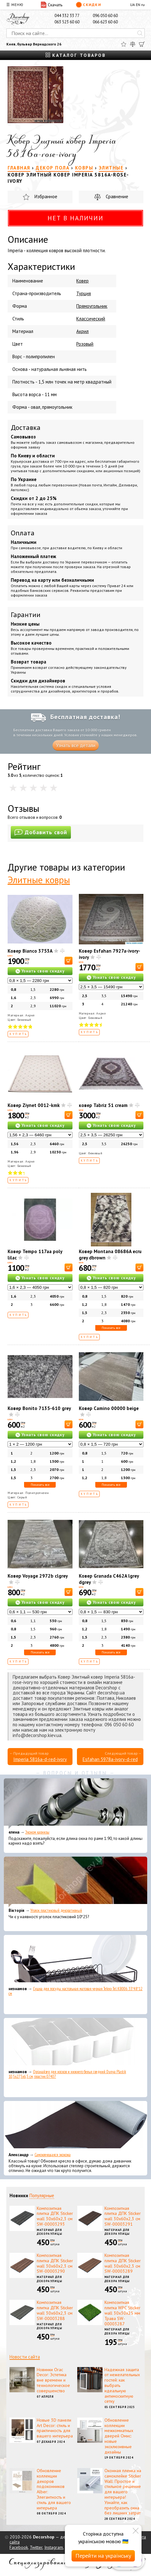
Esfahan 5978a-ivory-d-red (110, 1759)
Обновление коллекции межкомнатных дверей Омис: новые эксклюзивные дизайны (118, 2436)
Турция (83, 293)
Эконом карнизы (37, 1832)
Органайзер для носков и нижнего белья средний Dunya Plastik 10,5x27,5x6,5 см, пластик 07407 (67, 2074)
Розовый (84, 344)
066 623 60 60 (105, 22)
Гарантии (26, 614)
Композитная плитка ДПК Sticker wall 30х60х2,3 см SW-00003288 (55, 2310)
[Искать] (139, 33)
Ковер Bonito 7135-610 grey (39, 1408)
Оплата (23, 532)
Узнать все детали (75, 745)
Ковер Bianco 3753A (30, 951)
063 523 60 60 (66, 22)
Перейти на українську (103, 2555)
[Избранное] (123, 44)
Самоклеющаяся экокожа (53, 2154)
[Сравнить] (132, 44)
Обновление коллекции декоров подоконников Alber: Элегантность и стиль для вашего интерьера (54, 2489)
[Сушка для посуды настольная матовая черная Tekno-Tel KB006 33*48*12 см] (75, 1960)
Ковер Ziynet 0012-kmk (34, 1105)
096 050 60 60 (105, 15)
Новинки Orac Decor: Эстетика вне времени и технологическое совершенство (53, 2380)
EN (138, 4)
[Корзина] (142, 44)
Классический (90, 319)
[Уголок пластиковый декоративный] (75, 1882)
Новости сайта (24, 2357)
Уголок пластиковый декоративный (56, 1910)
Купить (18, 1034)
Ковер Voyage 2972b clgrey (38, 1576)
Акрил (82, 331)
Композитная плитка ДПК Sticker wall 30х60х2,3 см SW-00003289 (122, 2263)
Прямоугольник (91, 306)
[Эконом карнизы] (75, 1803)
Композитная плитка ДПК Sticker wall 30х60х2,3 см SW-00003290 (55, 2263)
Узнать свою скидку (43, 971)
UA (132, 4)
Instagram (53, 2547)
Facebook (18, 2547)
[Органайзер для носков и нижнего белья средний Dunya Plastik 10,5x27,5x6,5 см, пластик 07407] (75, 2043)
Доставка (26, 427)
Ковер (82, 281)
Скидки (88, 5)
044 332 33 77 (66, 15)
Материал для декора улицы (49, 2232)
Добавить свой (41, 832)
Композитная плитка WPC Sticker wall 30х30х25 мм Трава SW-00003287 (122, 2312)
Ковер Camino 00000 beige (109, 1408)
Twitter (36, 2547)
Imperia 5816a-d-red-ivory (40, 1759)
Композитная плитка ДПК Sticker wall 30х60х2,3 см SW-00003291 (122, 2216)
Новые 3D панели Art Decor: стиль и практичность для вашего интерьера (55, 2428)
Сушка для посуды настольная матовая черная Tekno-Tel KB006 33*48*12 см (75, 1991)
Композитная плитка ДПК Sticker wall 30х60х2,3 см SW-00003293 (55, 2216)
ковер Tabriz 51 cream (103, 1105)
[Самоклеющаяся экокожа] (75, 2126)
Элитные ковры (39, 879)
